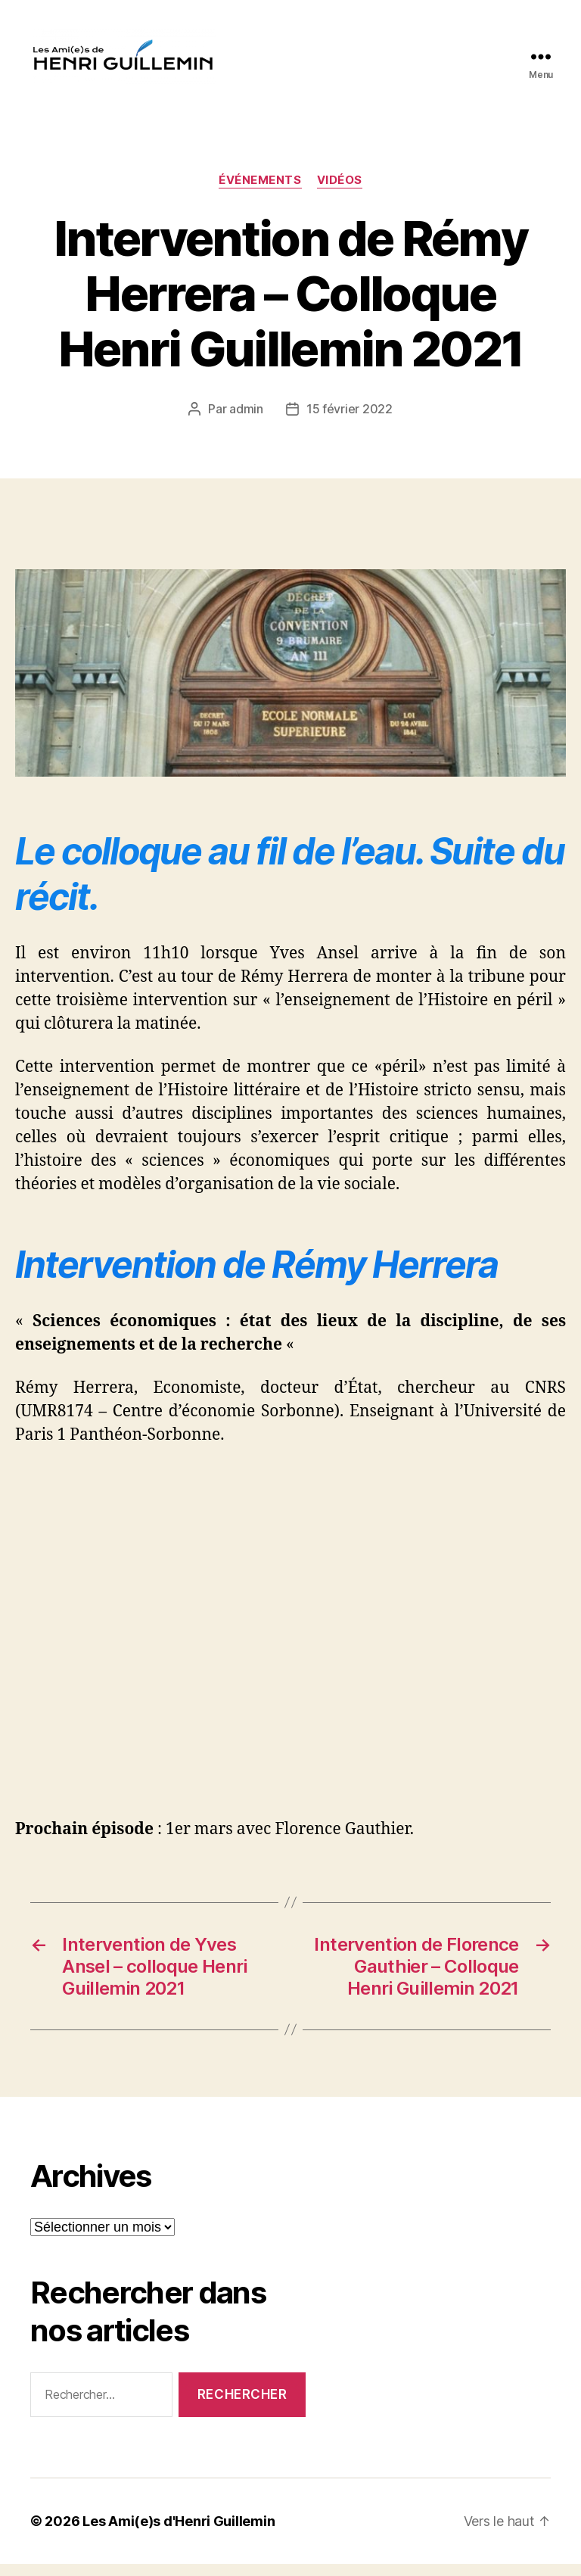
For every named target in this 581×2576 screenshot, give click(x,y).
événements (260, 193)
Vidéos (339, 193)
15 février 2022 (349, 420)
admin (246, 420)
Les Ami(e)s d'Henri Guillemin (178, 2533)
